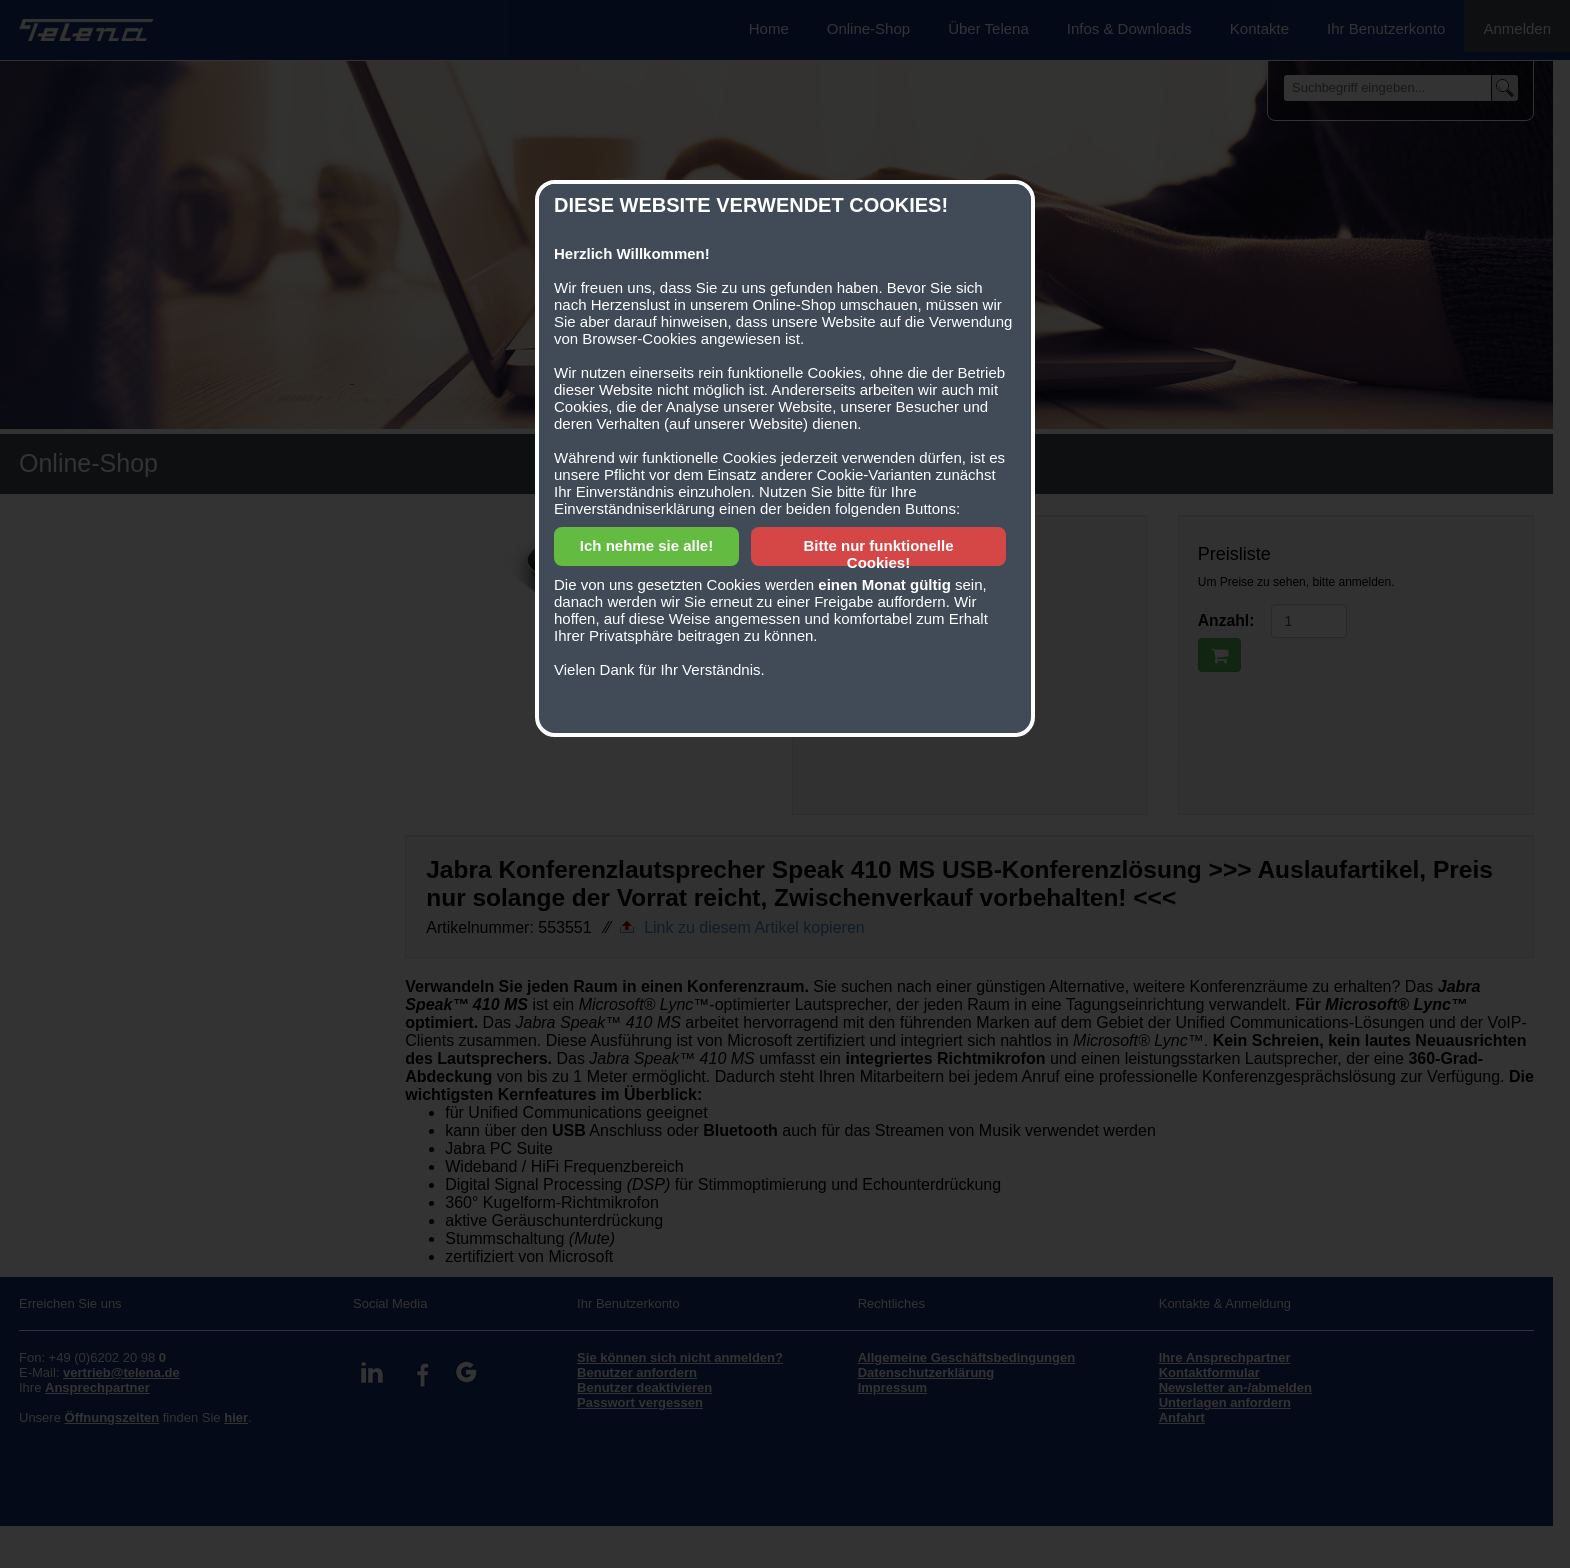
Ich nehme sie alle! (646, 545)
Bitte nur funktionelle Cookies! (879, 554)
